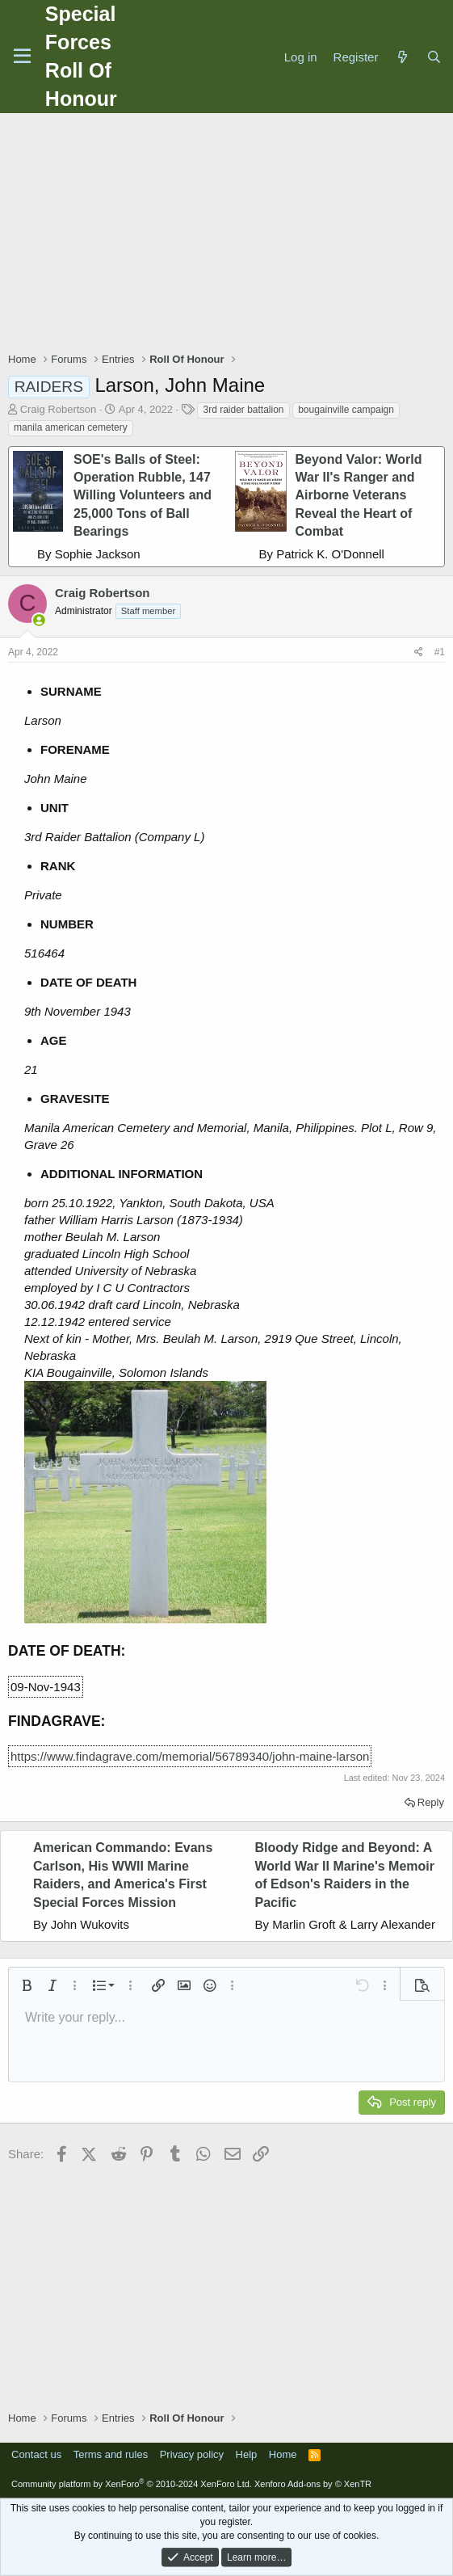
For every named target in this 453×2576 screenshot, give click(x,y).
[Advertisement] (230, 234)
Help (247, 2454)
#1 (439, 652)
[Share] (419, 652)
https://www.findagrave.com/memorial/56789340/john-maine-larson (189, 1756)
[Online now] (39, 620)
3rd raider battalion (243, 409)
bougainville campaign (346, 409)
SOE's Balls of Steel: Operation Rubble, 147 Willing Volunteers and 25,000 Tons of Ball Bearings (142, 495)
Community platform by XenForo (131, 2484)
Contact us (36, 2454)
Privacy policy (192, 2454)
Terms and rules (110, 2454)
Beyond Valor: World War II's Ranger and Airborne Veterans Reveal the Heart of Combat (359, 495)
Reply (430, 1802)
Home (283, 2454)
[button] (27, 1985)
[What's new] (401, 57)
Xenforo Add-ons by (312, 2484)
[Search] (434, 57)
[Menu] (22, 56)
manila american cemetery (71, 427)
